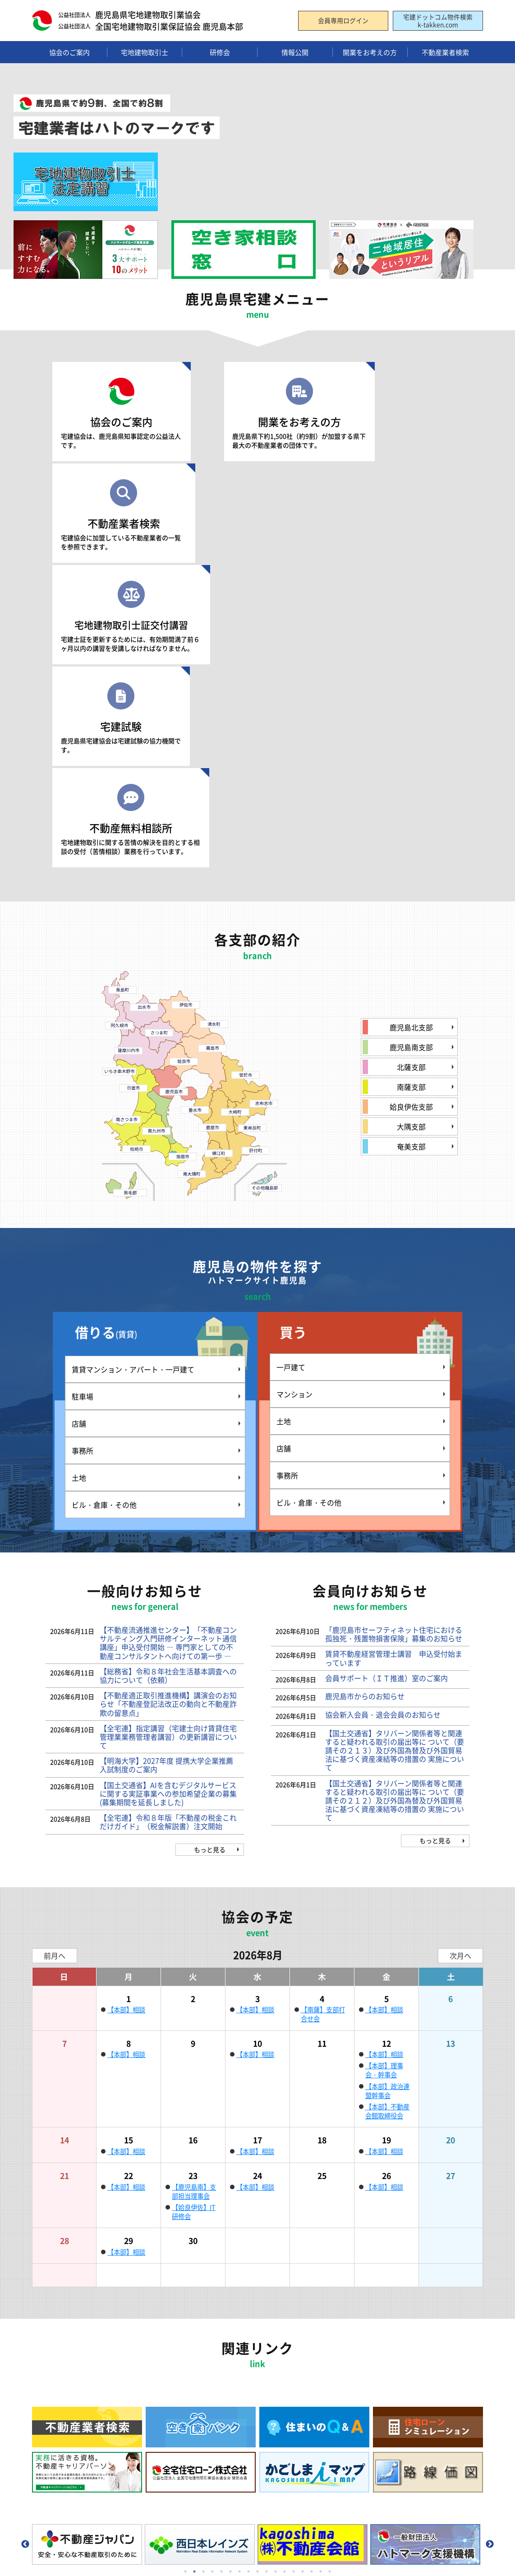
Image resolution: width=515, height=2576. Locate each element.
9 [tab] (257, 2266)
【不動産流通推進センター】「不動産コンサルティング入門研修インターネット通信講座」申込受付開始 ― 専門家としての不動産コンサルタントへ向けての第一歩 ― (168, 1338)
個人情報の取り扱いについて (81, 2486)
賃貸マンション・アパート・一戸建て (133, 1065)
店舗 (79, 1119)
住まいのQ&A (411, 2395)
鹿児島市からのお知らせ (365, 1391)
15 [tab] (311, 2266)
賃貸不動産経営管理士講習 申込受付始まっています (393, 1353)
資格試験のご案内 (182, 2366)
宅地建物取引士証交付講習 (120, 519)
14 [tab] (302, 2266)
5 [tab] (221, 2266)
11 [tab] (275, 2266)
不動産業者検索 (395, 414)
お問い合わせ (171, 2453)
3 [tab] (203, 2266)
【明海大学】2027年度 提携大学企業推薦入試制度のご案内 (166, 1460)
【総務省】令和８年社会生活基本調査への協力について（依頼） (168, 1371)
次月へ (460, 1650)
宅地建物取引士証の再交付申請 (201, 2409)
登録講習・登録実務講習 (192, 2423)
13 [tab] (293, 2266)
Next (489, 2239)
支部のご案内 (59, 2366)
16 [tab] (320, 2266)
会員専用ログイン (343, 21)
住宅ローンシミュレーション (433, 2352)
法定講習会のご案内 (185, 2380)
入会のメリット (297, 2352)
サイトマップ (59, 2500)
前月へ (54, 1650)
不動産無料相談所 (395, 519)
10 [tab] (266, 2266)
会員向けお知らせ (178, 2485)
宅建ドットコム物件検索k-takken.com (438, 21)
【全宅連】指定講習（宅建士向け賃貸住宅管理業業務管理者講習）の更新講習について (168, 1432)
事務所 (82, 1146)
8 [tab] (248, 2266)
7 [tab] (239, 2266)
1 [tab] (185, 2266)
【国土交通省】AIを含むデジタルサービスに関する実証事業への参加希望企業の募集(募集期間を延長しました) (168, 1489)
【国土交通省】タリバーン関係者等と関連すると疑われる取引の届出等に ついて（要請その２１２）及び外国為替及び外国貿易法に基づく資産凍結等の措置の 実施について (394, 1496)
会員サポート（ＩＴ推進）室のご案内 (386, 1373)
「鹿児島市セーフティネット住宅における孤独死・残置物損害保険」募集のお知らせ (393, 1329)
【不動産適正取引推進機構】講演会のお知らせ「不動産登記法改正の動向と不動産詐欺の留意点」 (168, 1399)
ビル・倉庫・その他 (104, 1200)
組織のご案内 (59, 2352)
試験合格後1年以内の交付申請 (200, 2395)
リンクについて (62, 2472)
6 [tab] (230, 2266)
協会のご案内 (120, 414)
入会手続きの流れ (300, 2366)
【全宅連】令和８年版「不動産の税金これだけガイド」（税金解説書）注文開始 (168, 1517)
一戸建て (290, 1062)
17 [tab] (329, 2266)
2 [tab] (194, 2266)
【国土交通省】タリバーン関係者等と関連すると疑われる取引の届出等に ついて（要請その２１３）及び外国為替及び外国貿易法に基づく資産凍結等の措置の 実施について (394, 1446)
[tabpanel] (88, 2239)
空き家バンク (411, 2380)
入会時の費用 (294, 2395)
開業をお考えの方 (257, 414)
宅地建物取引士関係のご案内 (198, 2352)
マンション (294, 1089)
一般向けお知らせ (178, 2469)
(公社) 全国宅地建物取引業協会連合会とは (84, 2385)
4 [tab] (212, 2266)
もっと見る (209, 1544)
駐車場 (82, 1092)
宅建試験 (257, 515)
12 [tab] (284, 2266)
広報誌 (49, 2427)
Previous (25, 2239)
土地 (79, 1173)
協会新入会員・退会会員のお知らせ (383, 1409)
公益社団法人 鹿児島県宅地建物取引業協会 (95, 2544)
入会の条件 (290, 2380)
